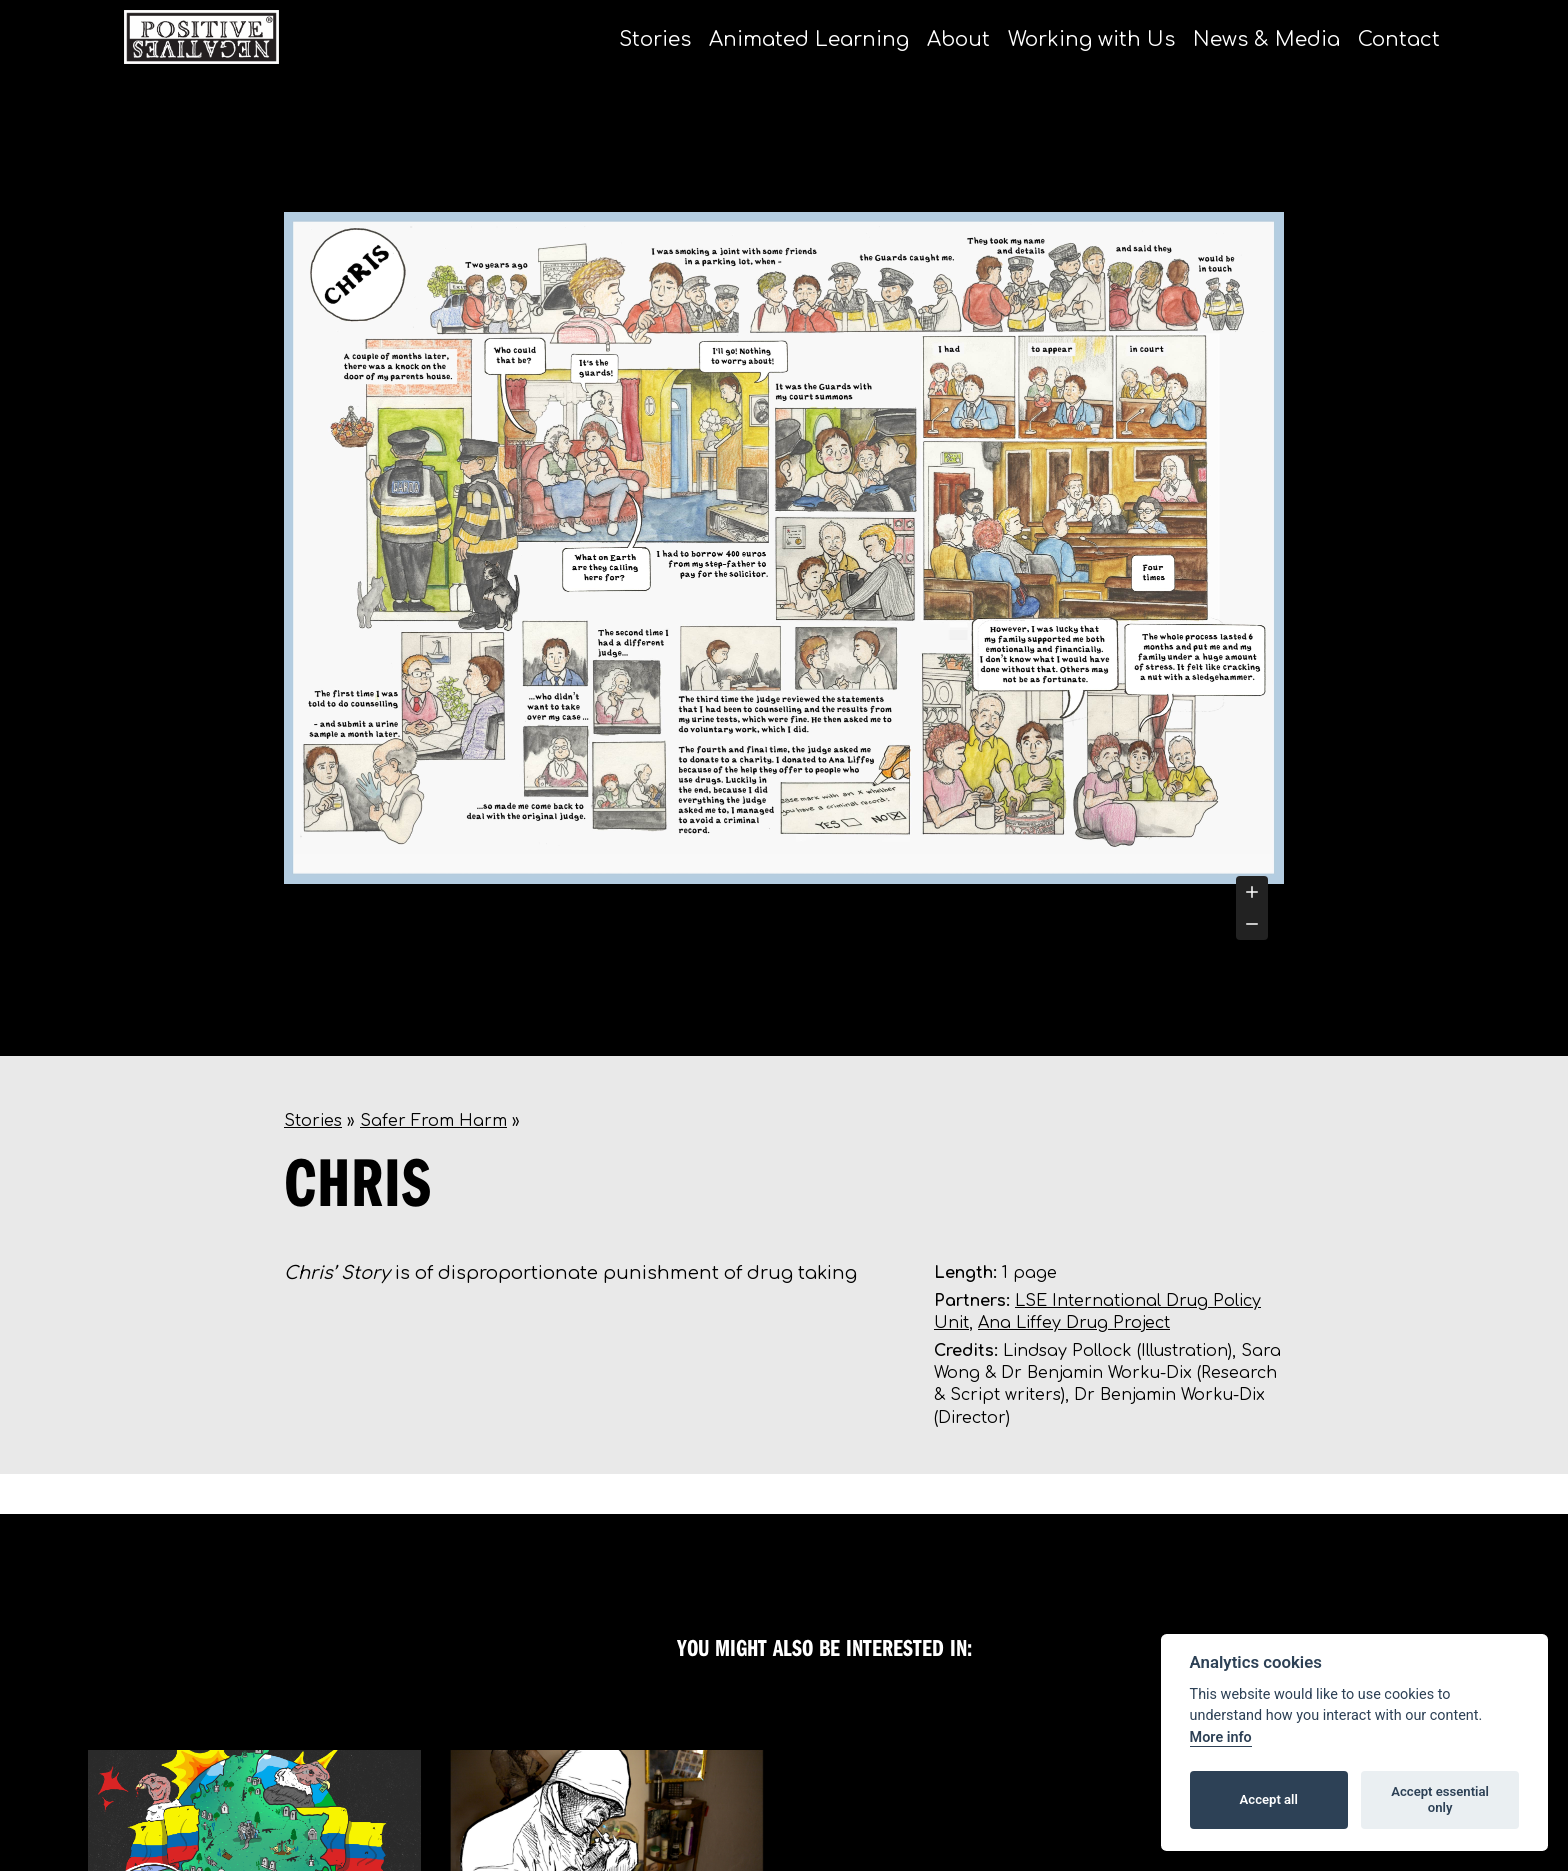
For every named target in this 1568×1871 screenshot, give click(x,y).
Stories (655, 39)
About (958, 39)
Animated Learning (809, 39)
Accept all (1269, 1799)
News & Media (1266, 39)
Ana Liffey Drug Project (1074, 1323)
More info (1221, 1737)
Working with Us (1091, 39)
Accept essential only (1440, 1799)
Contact (1399, 39)
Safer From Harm (433, 1121)
